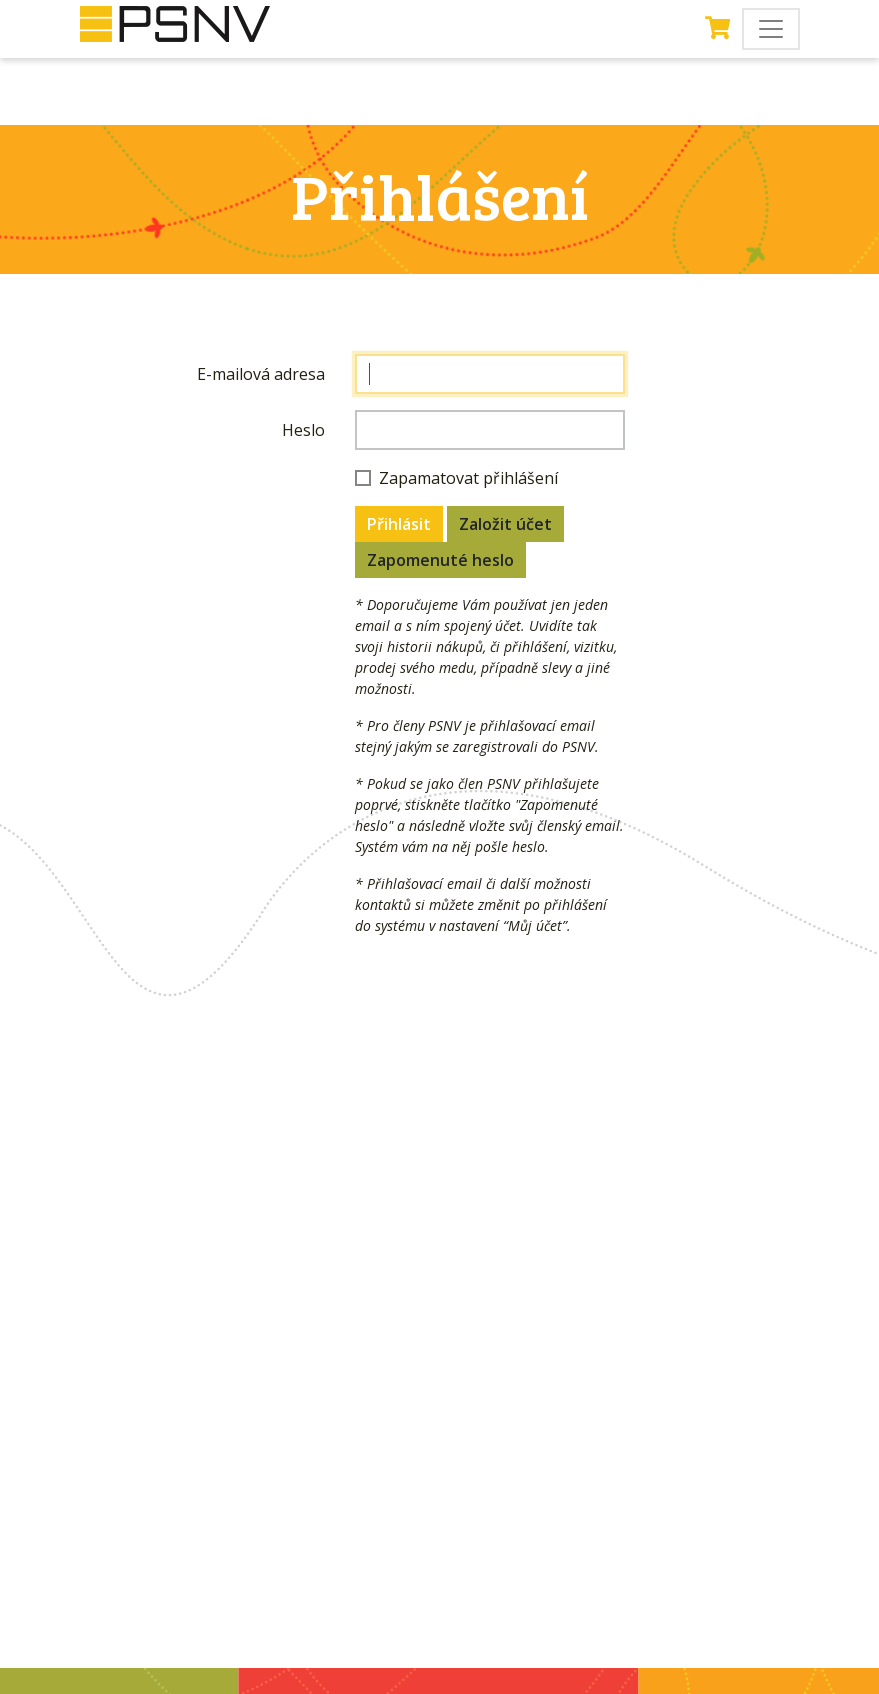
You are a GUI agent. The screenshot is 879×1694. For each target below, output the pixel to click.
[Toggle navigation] (771, 29)
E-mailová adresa (261, 374)
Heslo (303, 430)
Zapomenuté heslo (440, 560)
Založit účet (505, 524)
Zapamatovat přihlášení (468, 478)
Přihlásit (399, 524)
